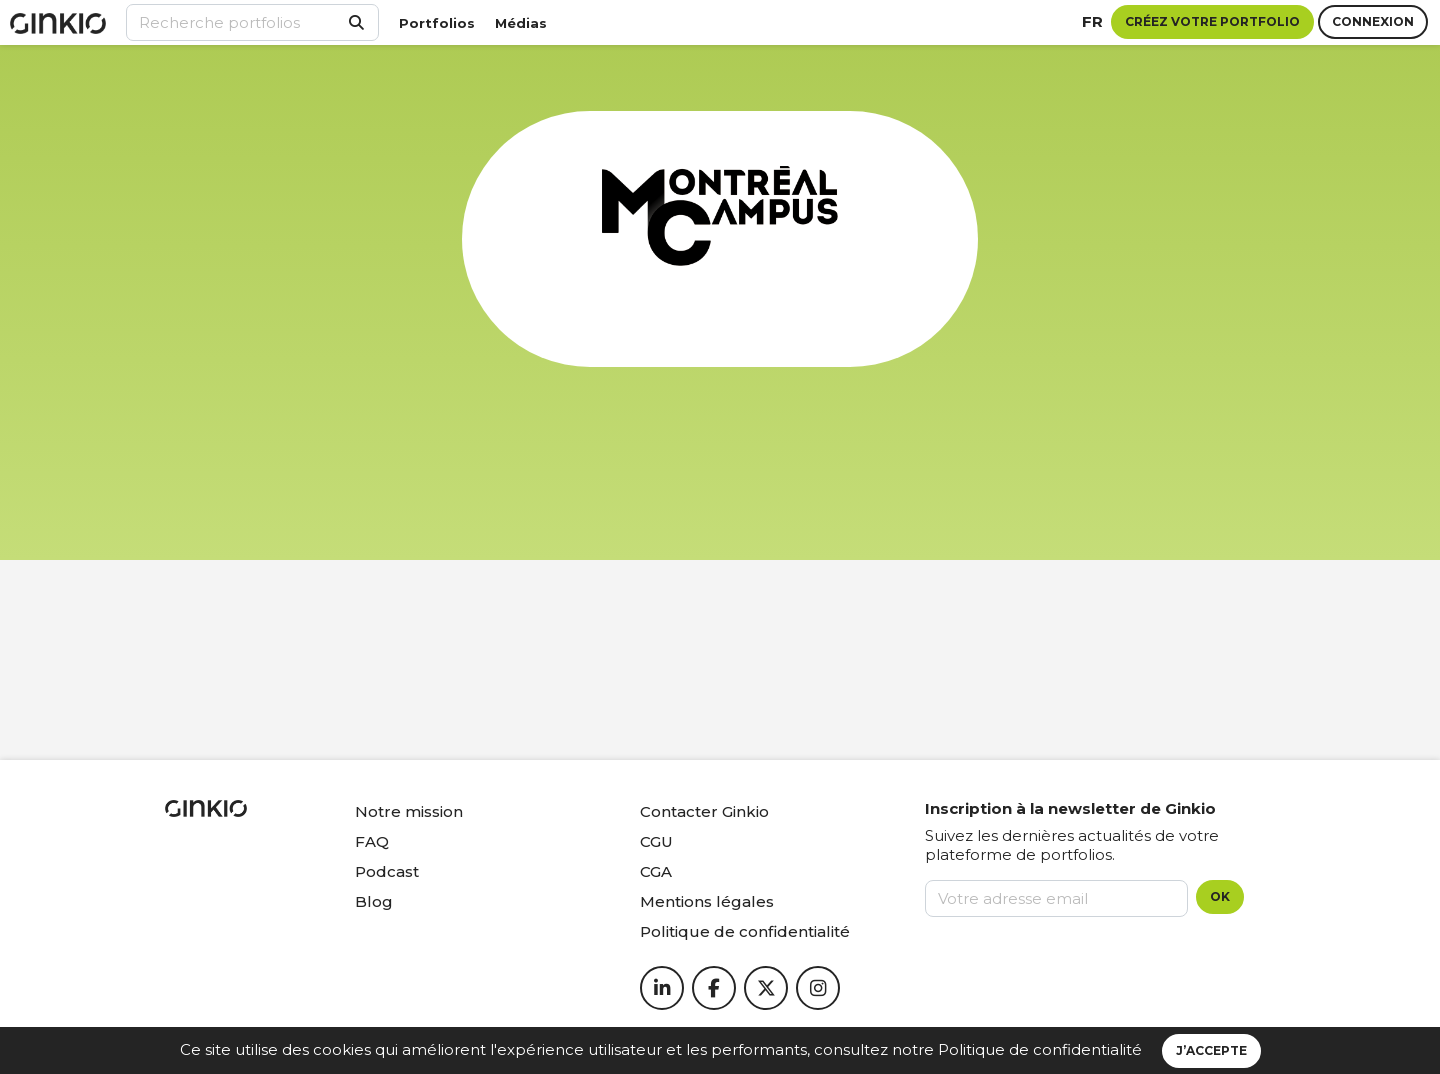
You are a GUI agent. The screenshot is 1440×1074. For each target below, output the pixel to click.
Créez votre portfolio (1212, 21)
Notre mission (409, 811)
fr (1092, 21)
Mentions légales (707, 901)
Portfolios (437, 23)
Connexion (1373, 21)
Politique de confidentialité (1040, 1049)
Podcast (387, 871)
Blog (374, 901)
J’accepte (1211, 1050)
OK (1220, 896)
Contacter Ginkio (704, 811)
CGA (656, 871)
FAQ (372, 841)
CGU (656, 841)
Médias (521, 23)
